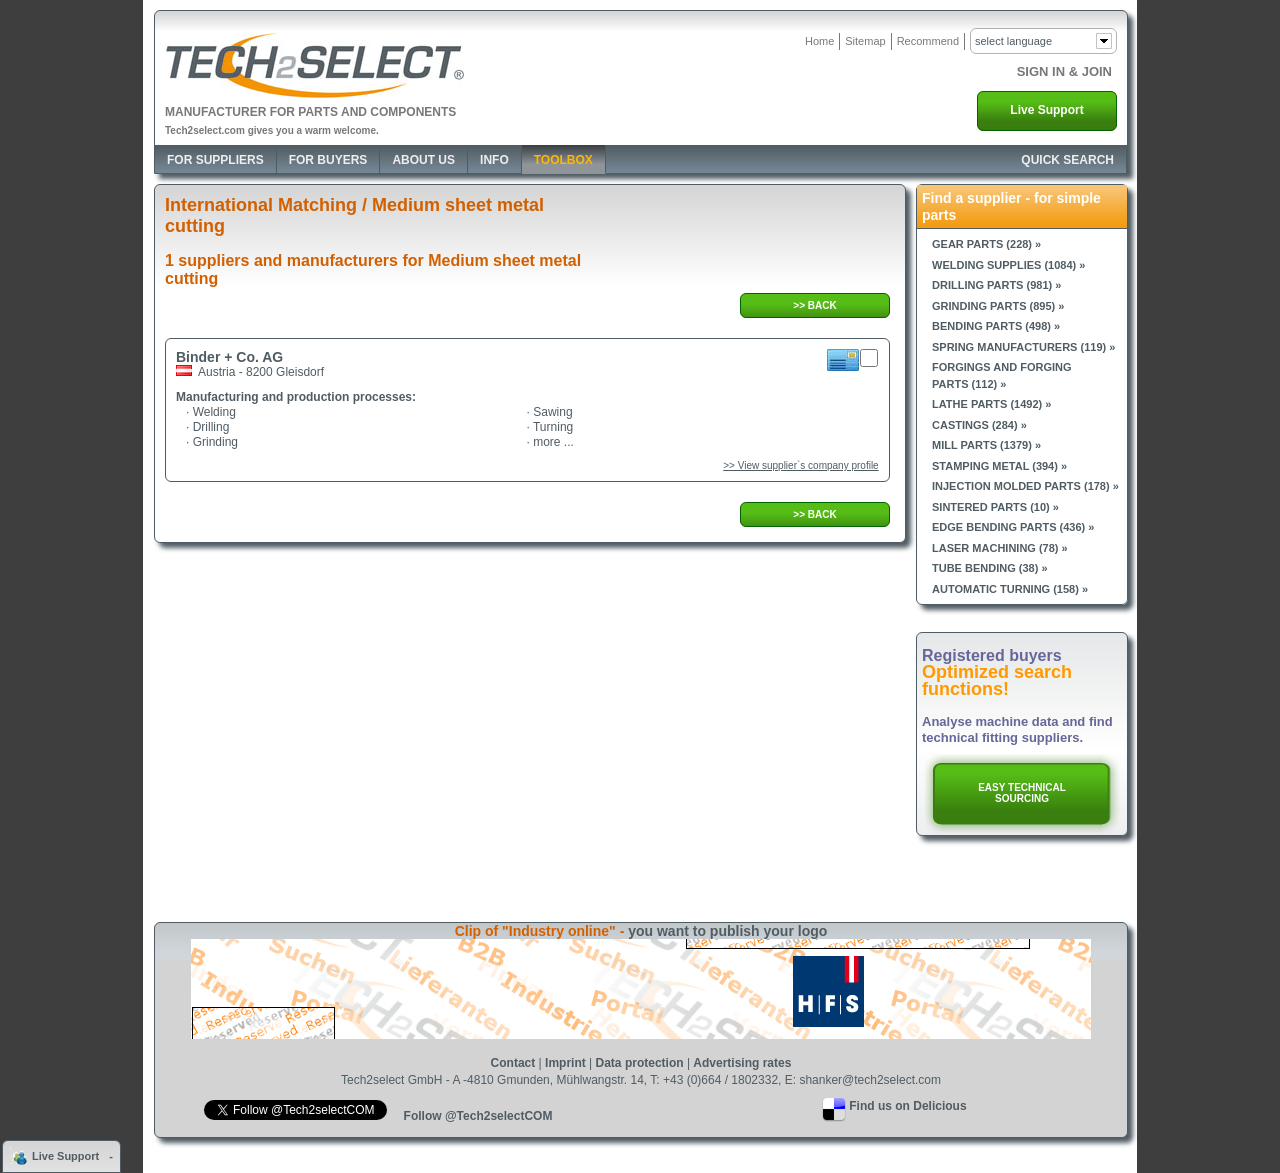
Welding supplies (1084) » (1008, 265)
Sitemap (865, 41)
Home (819, 41)
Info (494, 160)
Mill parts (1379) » (986, 445)
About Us (423, 160)
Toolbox (563, 160)
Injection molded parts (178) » (1025, 486)
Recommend (928, 41)
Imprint (565, 1063)
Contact (513, 1063)
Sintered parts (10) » (995, 507)
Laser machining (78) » (1000, 548)
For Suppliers (215, 160)
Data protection (640, 1063)
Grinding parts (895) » (998, 306)
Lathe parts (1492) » (991, 404)
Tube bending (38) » (990, 568)
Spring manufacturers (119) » (1023, 347)
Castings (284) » (979, 425)
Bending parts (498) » (996, 326)
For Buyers (328, 160)
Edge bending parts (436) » (1013, 527)
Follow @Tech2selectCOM (478, 1116)
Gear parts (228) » (986, 244)
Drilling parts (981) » (996, 285)
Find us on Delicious (907, 1106)
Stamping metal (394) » (999, 466)
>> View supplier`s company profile (800, 465)
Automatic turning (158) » (1010, 589)
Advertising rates (742, 1063)
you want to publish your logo (727, 931)
